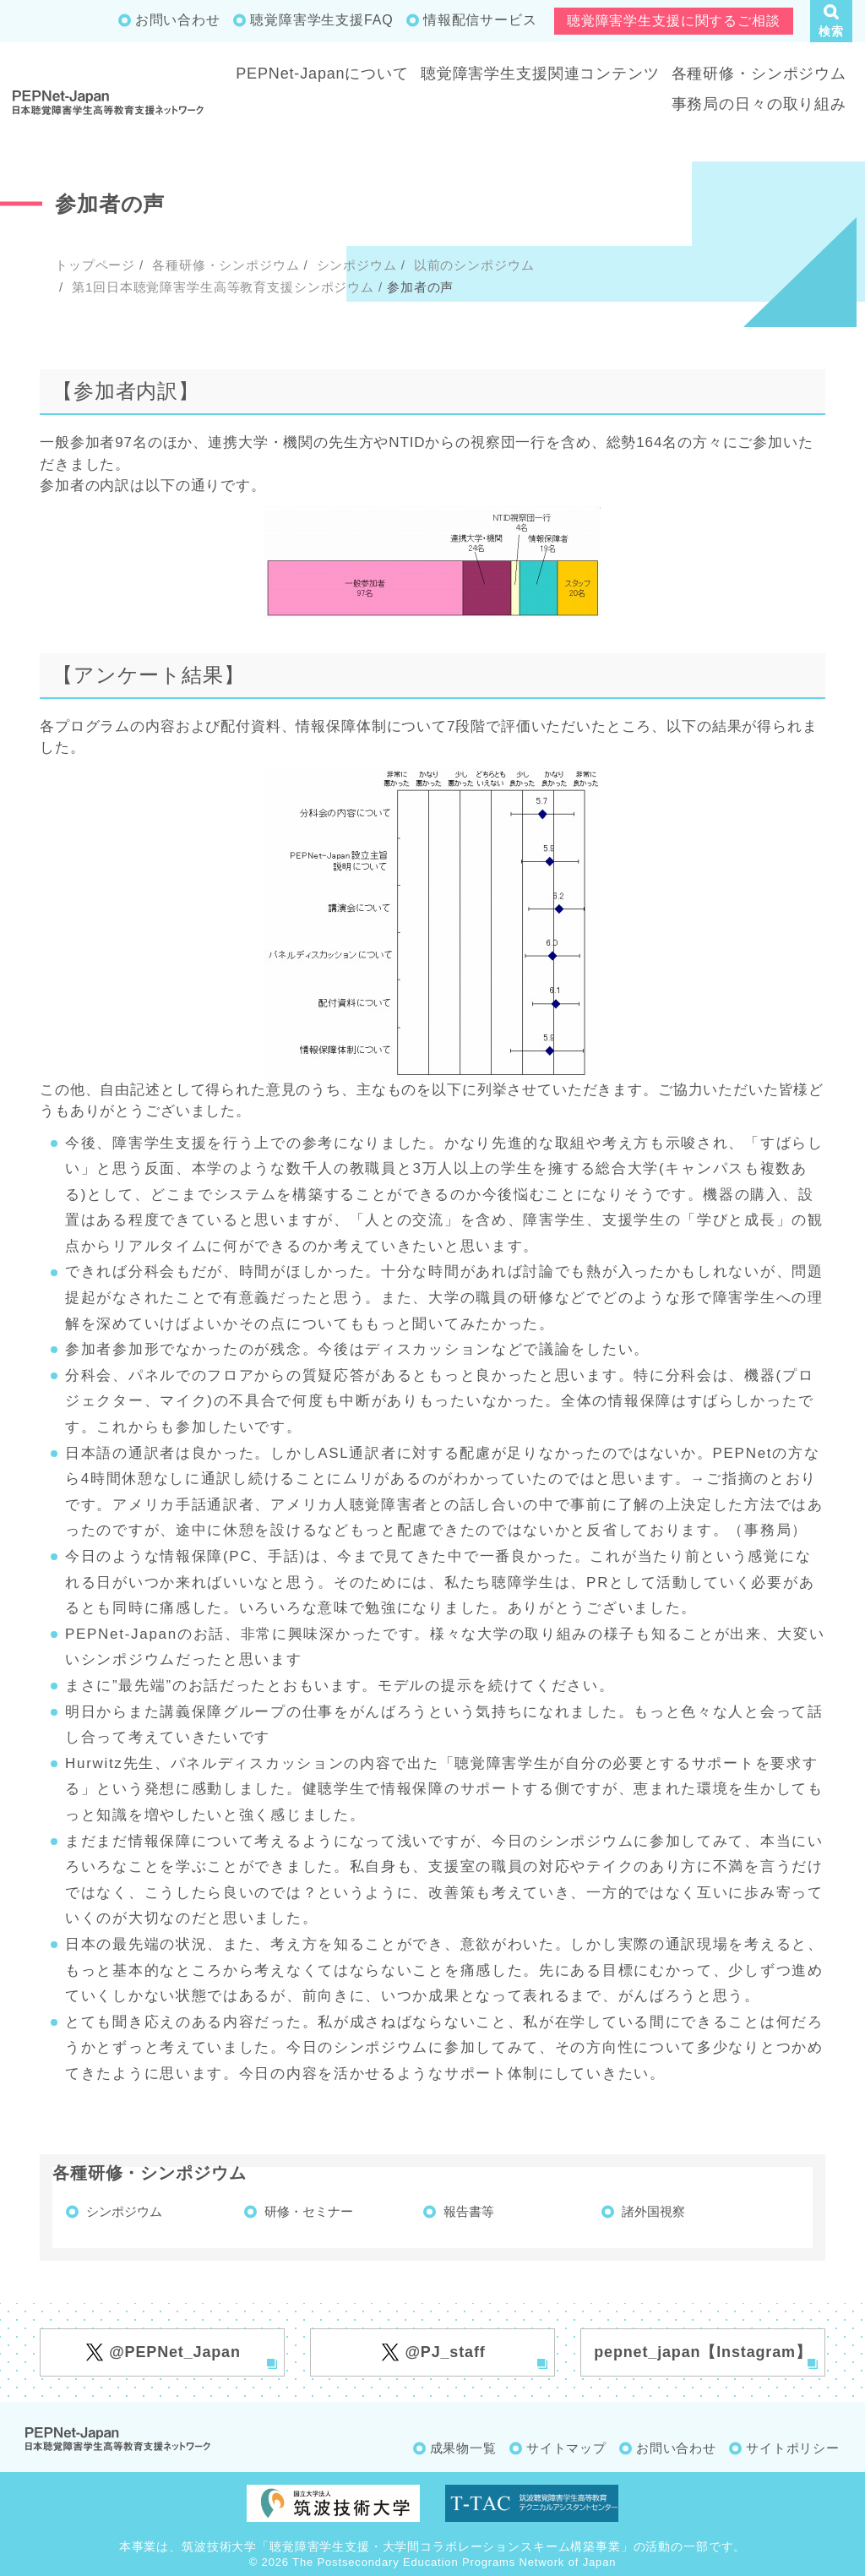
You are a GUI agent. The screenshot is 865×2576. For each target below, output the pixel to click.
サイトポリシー (793, 2448)
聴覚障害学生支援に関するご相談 (674, 21)
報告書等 (468, 2211)
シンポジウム (355, 265)
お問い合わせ (177, 20)
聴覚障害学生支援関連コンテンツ (540, 73)
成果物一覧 (463, 2448)
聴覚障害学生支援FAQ (321, 20)
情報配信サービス (480, 20)
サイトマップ (566, 2448)
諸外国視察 (653, 2211)
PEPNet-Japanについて (322, 73)
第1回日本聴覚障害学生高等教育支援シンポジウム (221, 287)
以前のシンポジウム (472, 265)
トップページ (95, 265)
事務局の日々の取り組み (759, 104)
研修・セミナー (308, 2211)
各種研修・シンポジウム (759, 73)
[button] (831, 21)
